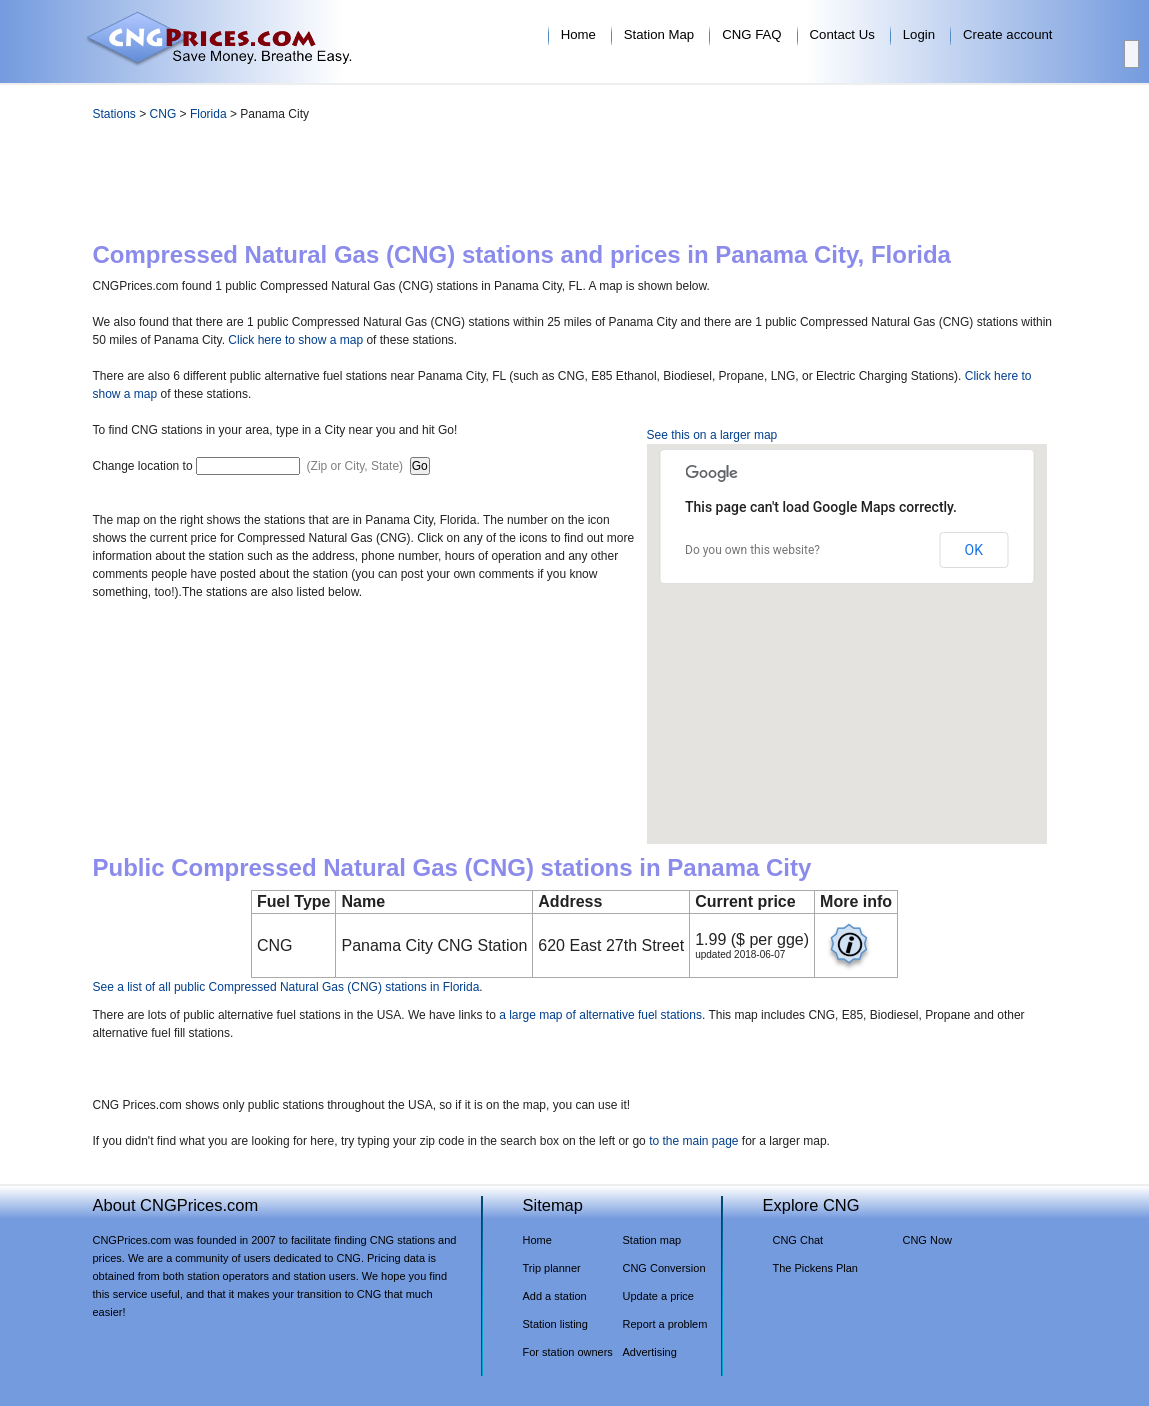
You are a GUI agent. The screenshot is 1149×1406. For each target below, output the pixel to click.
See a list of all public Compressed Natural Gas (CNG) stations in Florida (286, 987)
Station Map (659, 34)
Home (578, 34)
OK (974, 550)
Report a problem (665, 1324)
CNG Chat (798, 1240)
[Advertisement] (574, 186)
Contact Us (842, 34)
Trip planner (552, 1268)
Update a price (658, 1296)
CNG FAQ (751, 34)
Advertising (650, 1352)
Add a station (555, 1296)
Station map (652, 1240)
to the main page (693, 1141)
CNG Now (927, 1240)
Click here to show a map (295, 340)
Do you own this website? (752, 550)
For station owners (568, 1352)
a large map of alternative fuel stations (600, 1015)
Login (919, 34)
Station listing (555, 1324)
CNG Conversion (664, 1268)
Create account (1007, 34)
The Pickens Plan (815, 1268)
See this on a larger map (712, 435)
